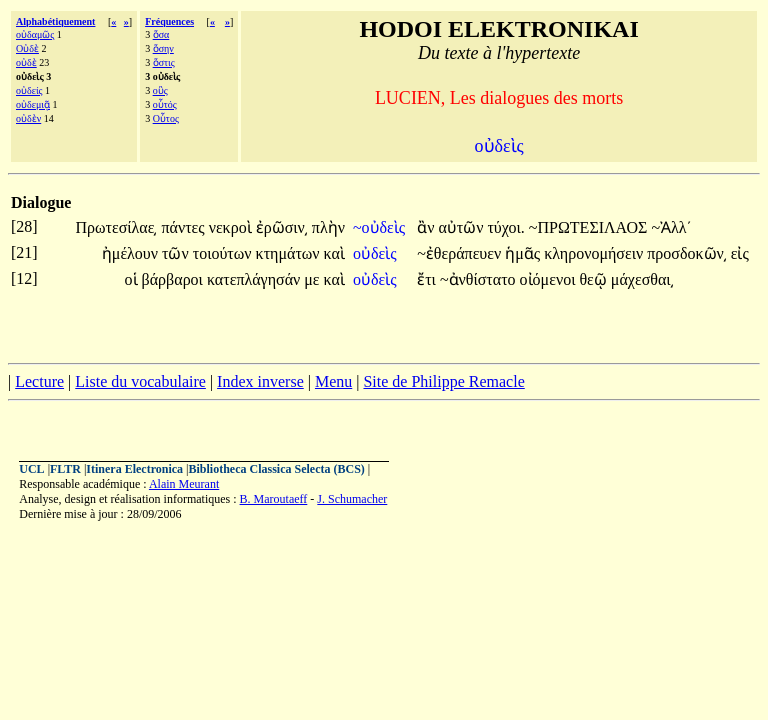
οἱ (133, 279)
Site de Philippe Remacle (443, 381)
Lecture (39, 381)
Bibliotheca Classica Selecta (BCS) (277, 469)
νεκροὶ (232, 227)
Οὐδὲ (27, 48)
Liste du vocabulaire (140, 381)
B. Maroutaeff (274, 499)
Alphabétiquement (55, 21)
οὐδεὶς (377, 253)
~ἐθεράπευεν (461, 253)
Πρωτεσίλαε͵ (116, 227)
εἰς (740, 253)
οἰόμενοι (550, 279)
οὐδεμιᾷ (33, 104)
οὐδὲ (26, 62)
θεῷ (594, 279)
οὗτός (165, 104)
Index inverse (260, 381)
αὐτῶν (462, 227)
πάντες (184, 227)
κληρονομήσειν (595, 253)
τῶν (177, 253)
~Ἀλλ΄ (671, 227)
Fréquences (169, 21)
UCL (31, 469)
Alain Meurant (184, 484)
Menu (333, 381)
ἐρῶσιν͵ (282, 227)
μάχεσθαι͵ (642, 279)
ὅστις (164, 62)
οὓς (160, 90)
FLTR (65, 469)
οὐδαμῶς (35, 34)
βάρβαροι (174, 279)
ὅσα (161, 34)
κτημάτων (290, 253)
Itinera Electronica (134, 469)
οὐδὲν (28, 118)
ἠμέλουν (132, 253)
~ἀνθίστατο (480, 279)
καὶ (334, 253)
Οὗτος (166, 118)
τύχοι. (505, 227)
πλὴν (328, 227)
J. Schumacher (352, 499)
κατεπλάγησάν (255, 279)
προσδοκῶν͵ (687, 253)
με (313, 279)
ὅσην (163, 48)
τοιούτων (224, 253)
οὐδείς (29, 90)
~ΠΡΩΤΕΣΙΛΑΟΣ (590, 227)
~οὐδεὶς (381, 227)
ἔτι (428, 279)
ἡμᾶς (524, 253)
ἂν (427, 227)
